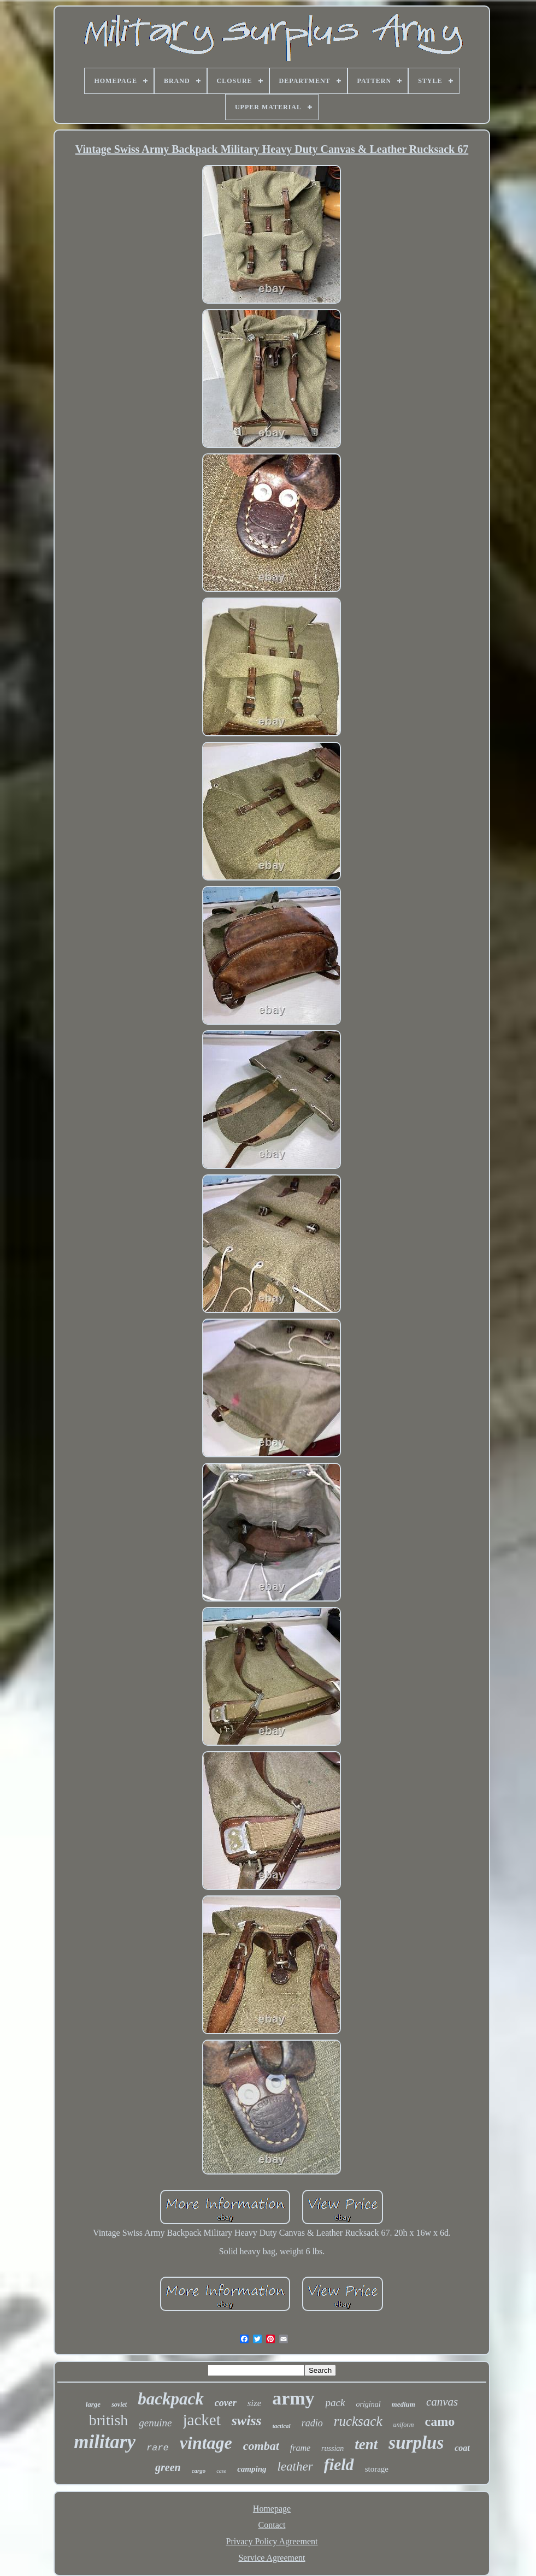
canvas (442, 2401)
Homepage (272, 2508)
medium (403, 2404)
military (105, 2442)
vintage (206, 2443)
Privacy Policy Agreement (272, 2541)
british (108, 2420)
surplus (416, 2443)
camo (440, 2421)
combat (261, 2446)
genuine (155, 2423)
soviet (119, 2404)
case (221, 2471)
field (339, 2464)
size (255, 2403)
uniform (403, 2425)
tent (366, 2444)
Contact (272, 2525)
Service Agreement (271, 2557)
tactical (282, 2426)
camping (251, 2469)
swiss (247, 2421)
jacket (202, 2420)
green (168, 2467)
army (293, 2398)
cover (226, 2402)
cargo (199, 2470)
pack (335, 2402)
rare (157, 2448)
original (368, 2404)
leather (295, 2466)
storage (376, 2469)
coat (462, 2448)
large (93, 2404)
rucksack (358, 2421)
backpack (171, 2398)
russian (332, 2448)
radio (312, 2423)
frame (300, 2448)
